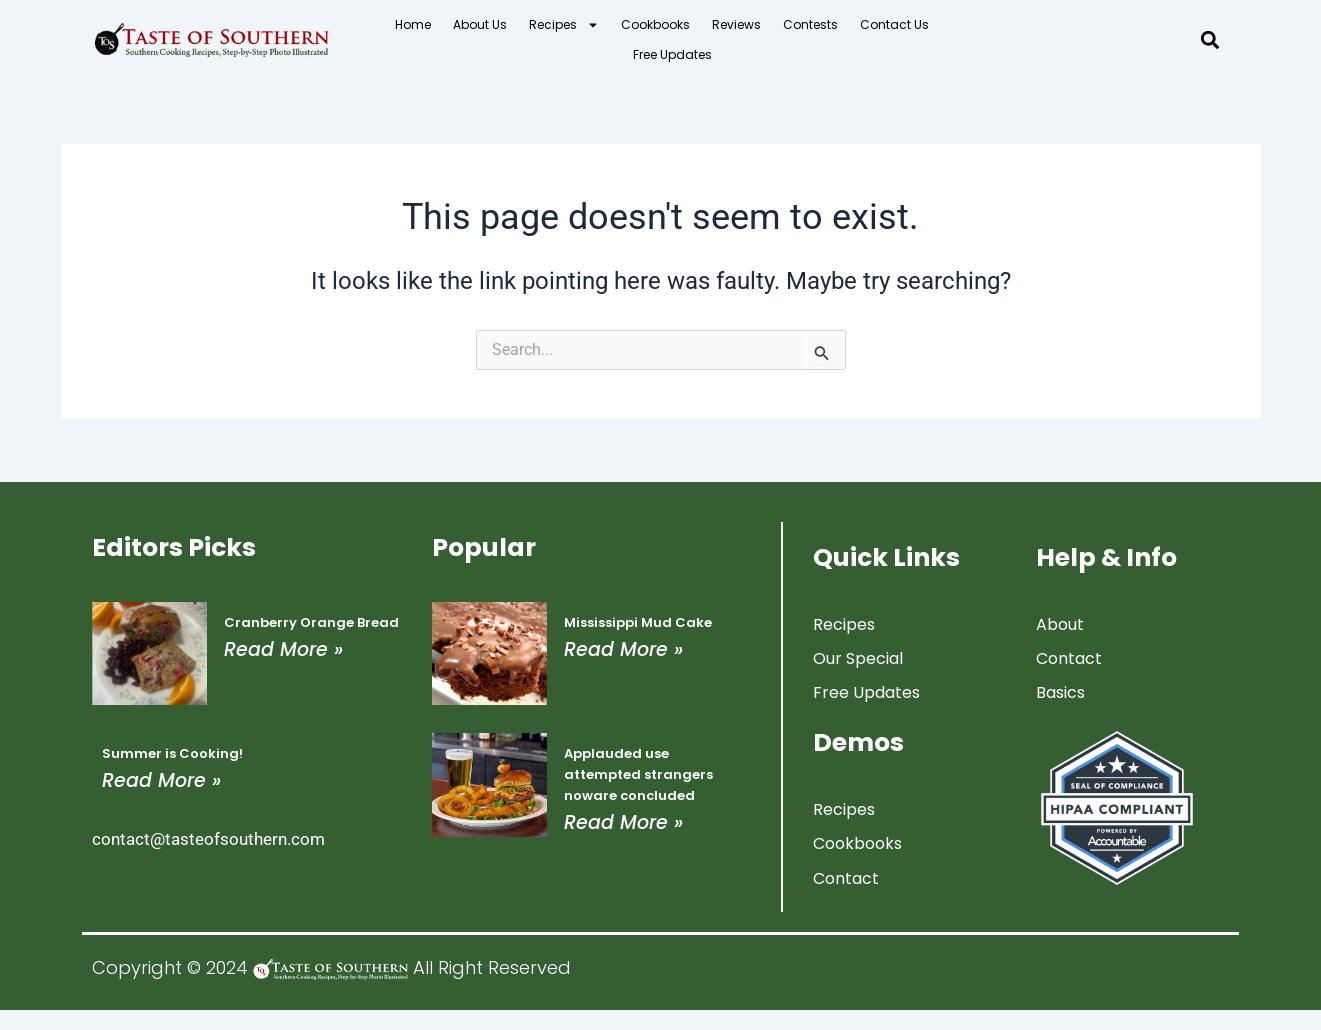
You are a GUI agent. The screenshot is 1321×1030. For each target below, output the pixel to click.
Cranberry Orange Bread (311, 622)
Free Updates (672, 54)
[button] (1209, 40)
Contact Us (894, 24)
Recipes (564, 25)
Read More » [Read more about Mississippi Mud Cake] (623, 649)
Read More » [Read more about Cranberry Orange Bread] (283, 649)
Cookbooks (655, 24)
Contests (810, 24)
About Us (480, 24)
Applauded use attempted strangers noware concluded (638, 774)
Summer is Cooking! (172, 753)
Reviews (736, 24)
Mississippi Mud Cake (638, 622)
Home (413, 24)
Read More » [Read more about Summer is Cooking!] (161, 780)
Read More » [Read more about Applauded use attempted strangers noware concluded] (623, 822)
